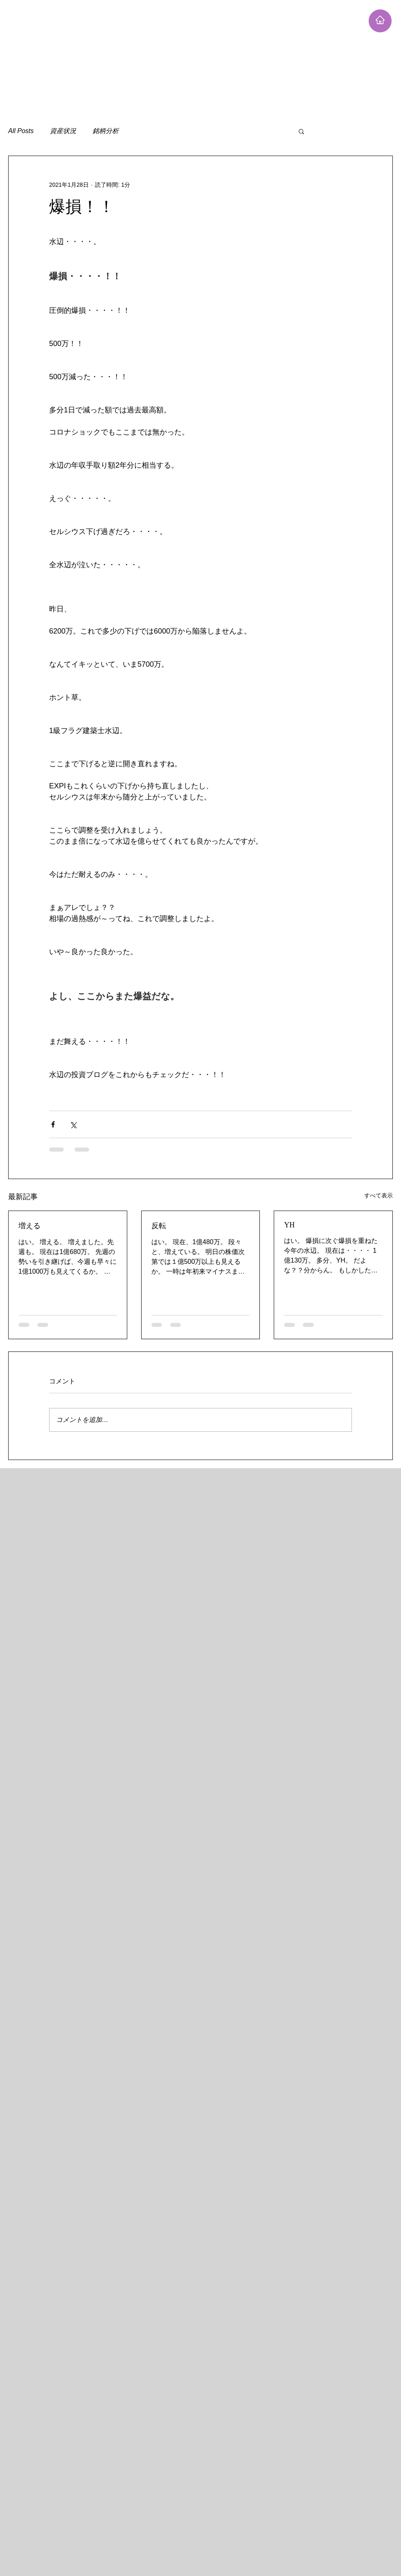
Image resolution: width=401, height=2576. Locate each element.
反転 (158, 1226)
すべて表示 (378, 1195)
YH (289, 1225)
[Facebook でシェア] (53, 1124)
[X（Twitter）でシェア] (73, 1124)
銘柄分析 (105, 130)
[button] (301, 131)
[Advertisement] (157, 57)
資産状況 (63, 130)
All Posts (21, 130)
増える (29, 1226)
